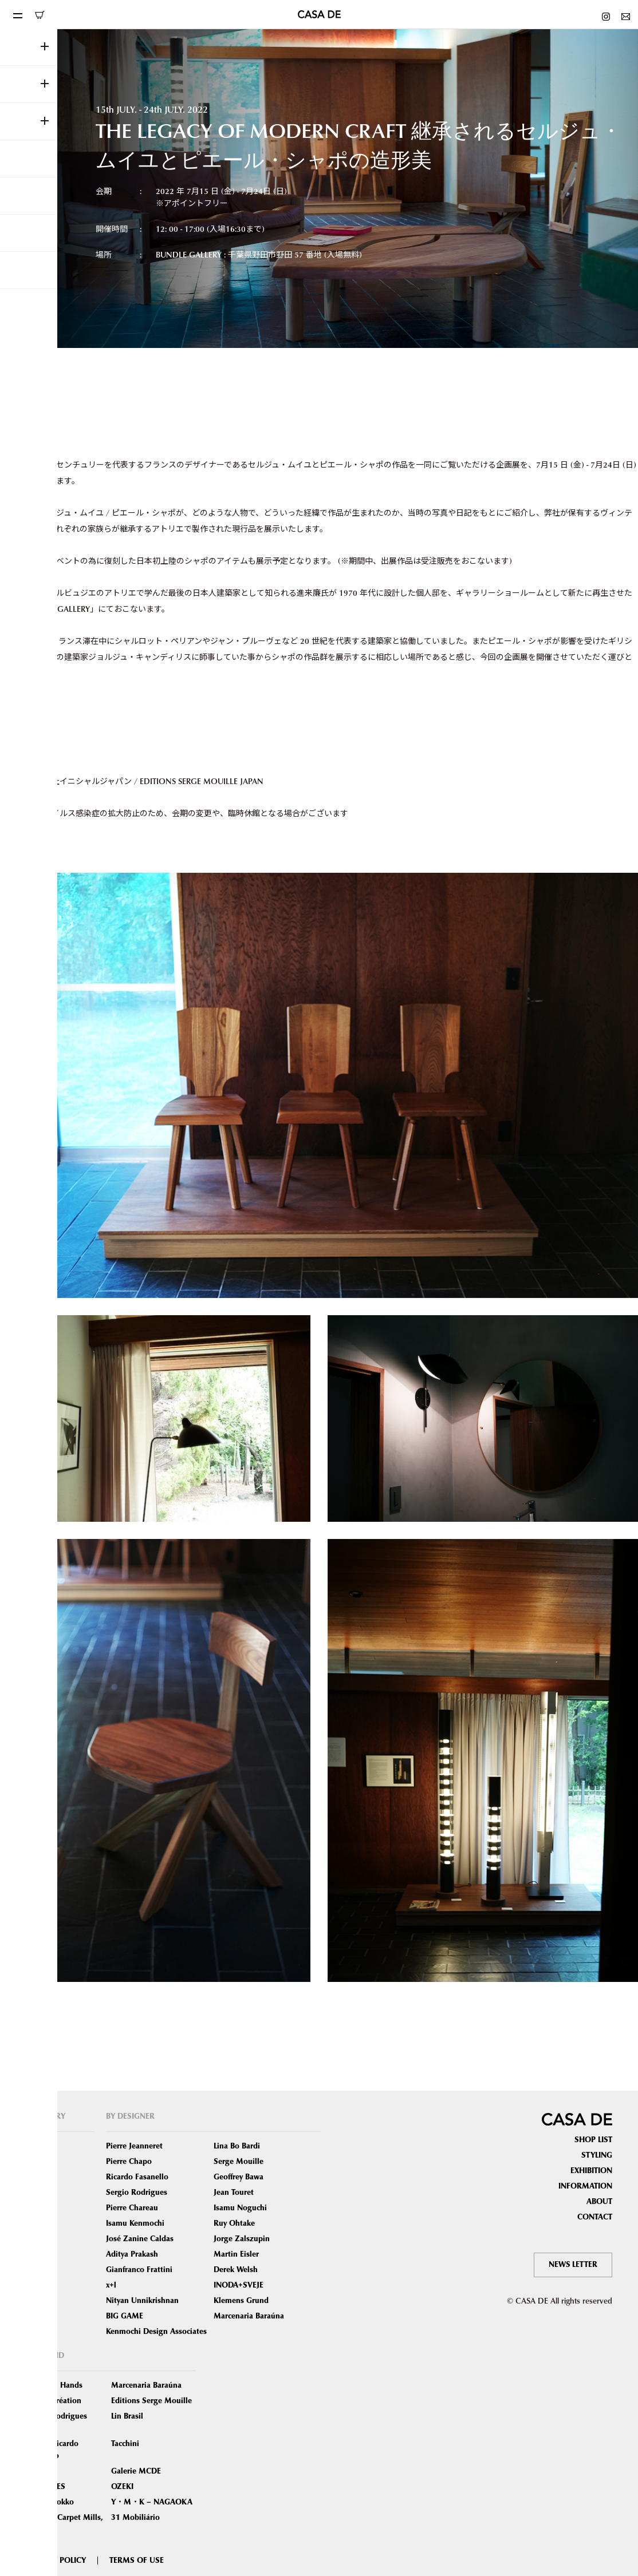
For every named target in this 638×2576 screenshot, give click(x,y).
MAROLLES (45, 2487)
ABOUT (599, 2202)
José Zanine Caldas (140, 2239)
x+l (111, 2285)
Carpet (37, 2270)
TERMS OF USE (136, 2560)
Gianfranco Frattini (139, 2270)
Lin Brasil (127, 2416)
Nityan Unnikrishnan (142, 2301)
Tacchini (125, 2444)
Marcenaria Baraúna (249, 2316)
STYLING (596, 2155)
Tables (37, 2192)
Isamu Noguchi (240, 2208)
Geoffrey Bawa (238, 2177)
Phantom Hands (54, 2385)
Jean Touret (234, 2192)
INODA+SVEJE (238, 2285)
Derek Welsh (236, 2270)
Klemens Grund (241, 2301)
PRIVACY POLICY (56, 2560)
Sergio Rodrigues (136, 2192)
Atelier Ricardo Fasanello (52, 2450)
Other (36, 2316)
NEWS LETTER (572, 2265)
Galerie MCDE (136, 2471)
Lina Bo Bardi (237, 2146)
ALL (32, 2146)
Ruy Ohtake (234, 2223)
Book (35, 2285)
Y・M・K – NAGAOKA (151, 2502)
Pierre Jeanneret (134, 2146)
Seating (39, 2161)
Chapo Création (53, 2401)
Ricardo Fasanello (137, 2177)
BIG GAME (124, 2316)
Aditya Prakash (132, 2254)
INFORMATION (585, 2186)
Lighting (40, 2208)
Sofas (35, 2177)
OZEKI (122, 2487)
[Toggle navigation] (17, 14)
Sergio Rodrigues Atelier (56, 2422)
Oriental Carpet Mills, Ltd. (64, 2523)
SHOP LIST (593, 2140)
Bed (32, 2223)
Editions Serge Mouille (151, 2401)
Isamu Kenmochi (135, 2223)
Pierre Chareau (132, 2208)
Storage (39, 2239)
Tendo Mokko (50, 2502)
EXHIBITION (591, 2171)
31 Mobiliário (135, 2517)
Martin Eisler (236, 2254)
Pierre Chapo (129, 2161)
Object (37, 2301)
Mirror (37, 2254)
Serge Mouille (238, 2161)
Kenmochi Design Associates (156, 2331)
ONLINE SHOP (39, 15)
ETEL (33, 2471)
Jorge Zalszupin (242, 2239)
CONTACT (594, 2217)
